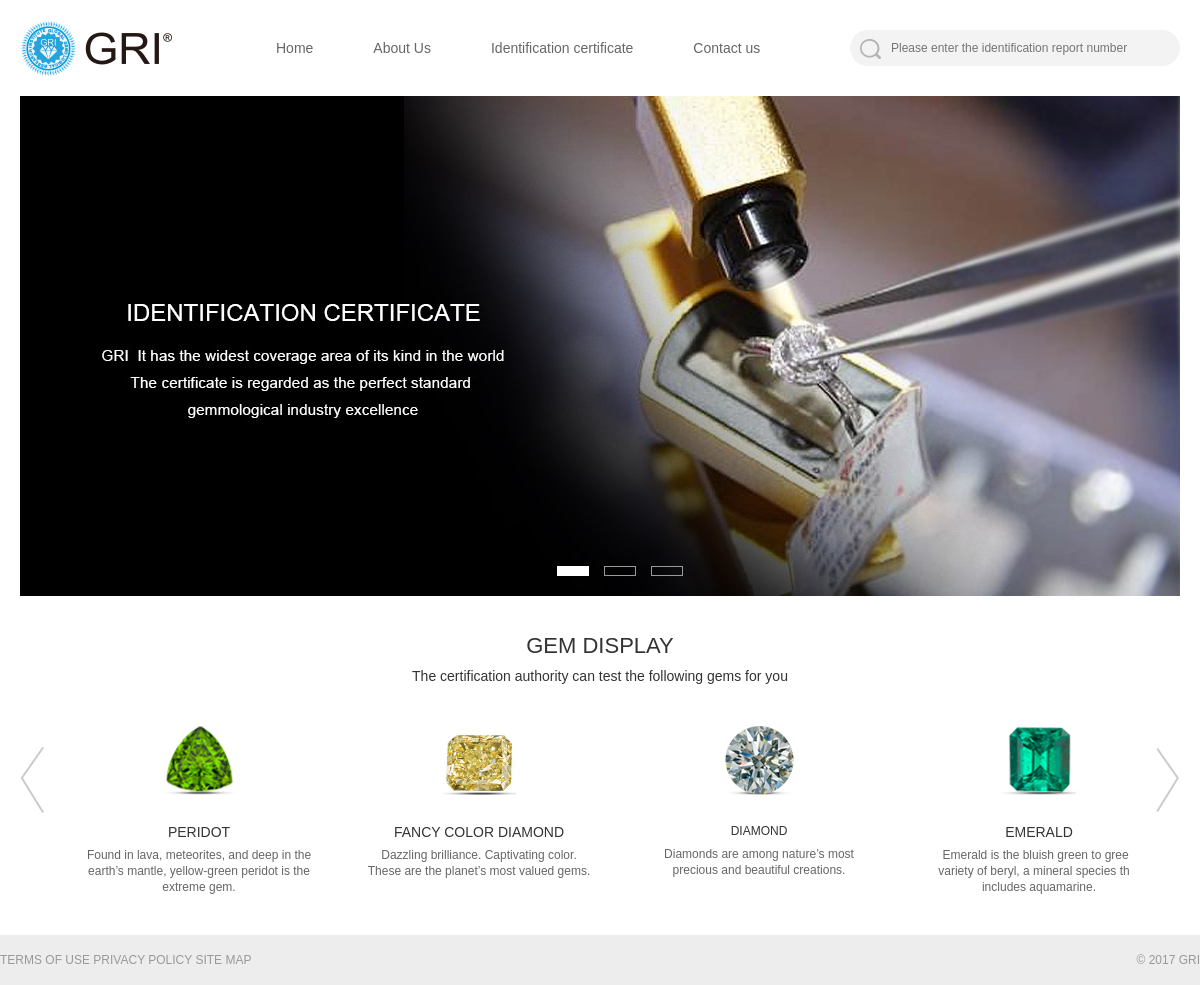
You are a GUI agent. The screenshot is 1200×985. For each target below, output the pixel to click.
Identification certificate (562, 48)
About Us (402, 48)
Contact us (726, 48)
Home (294, 48)
